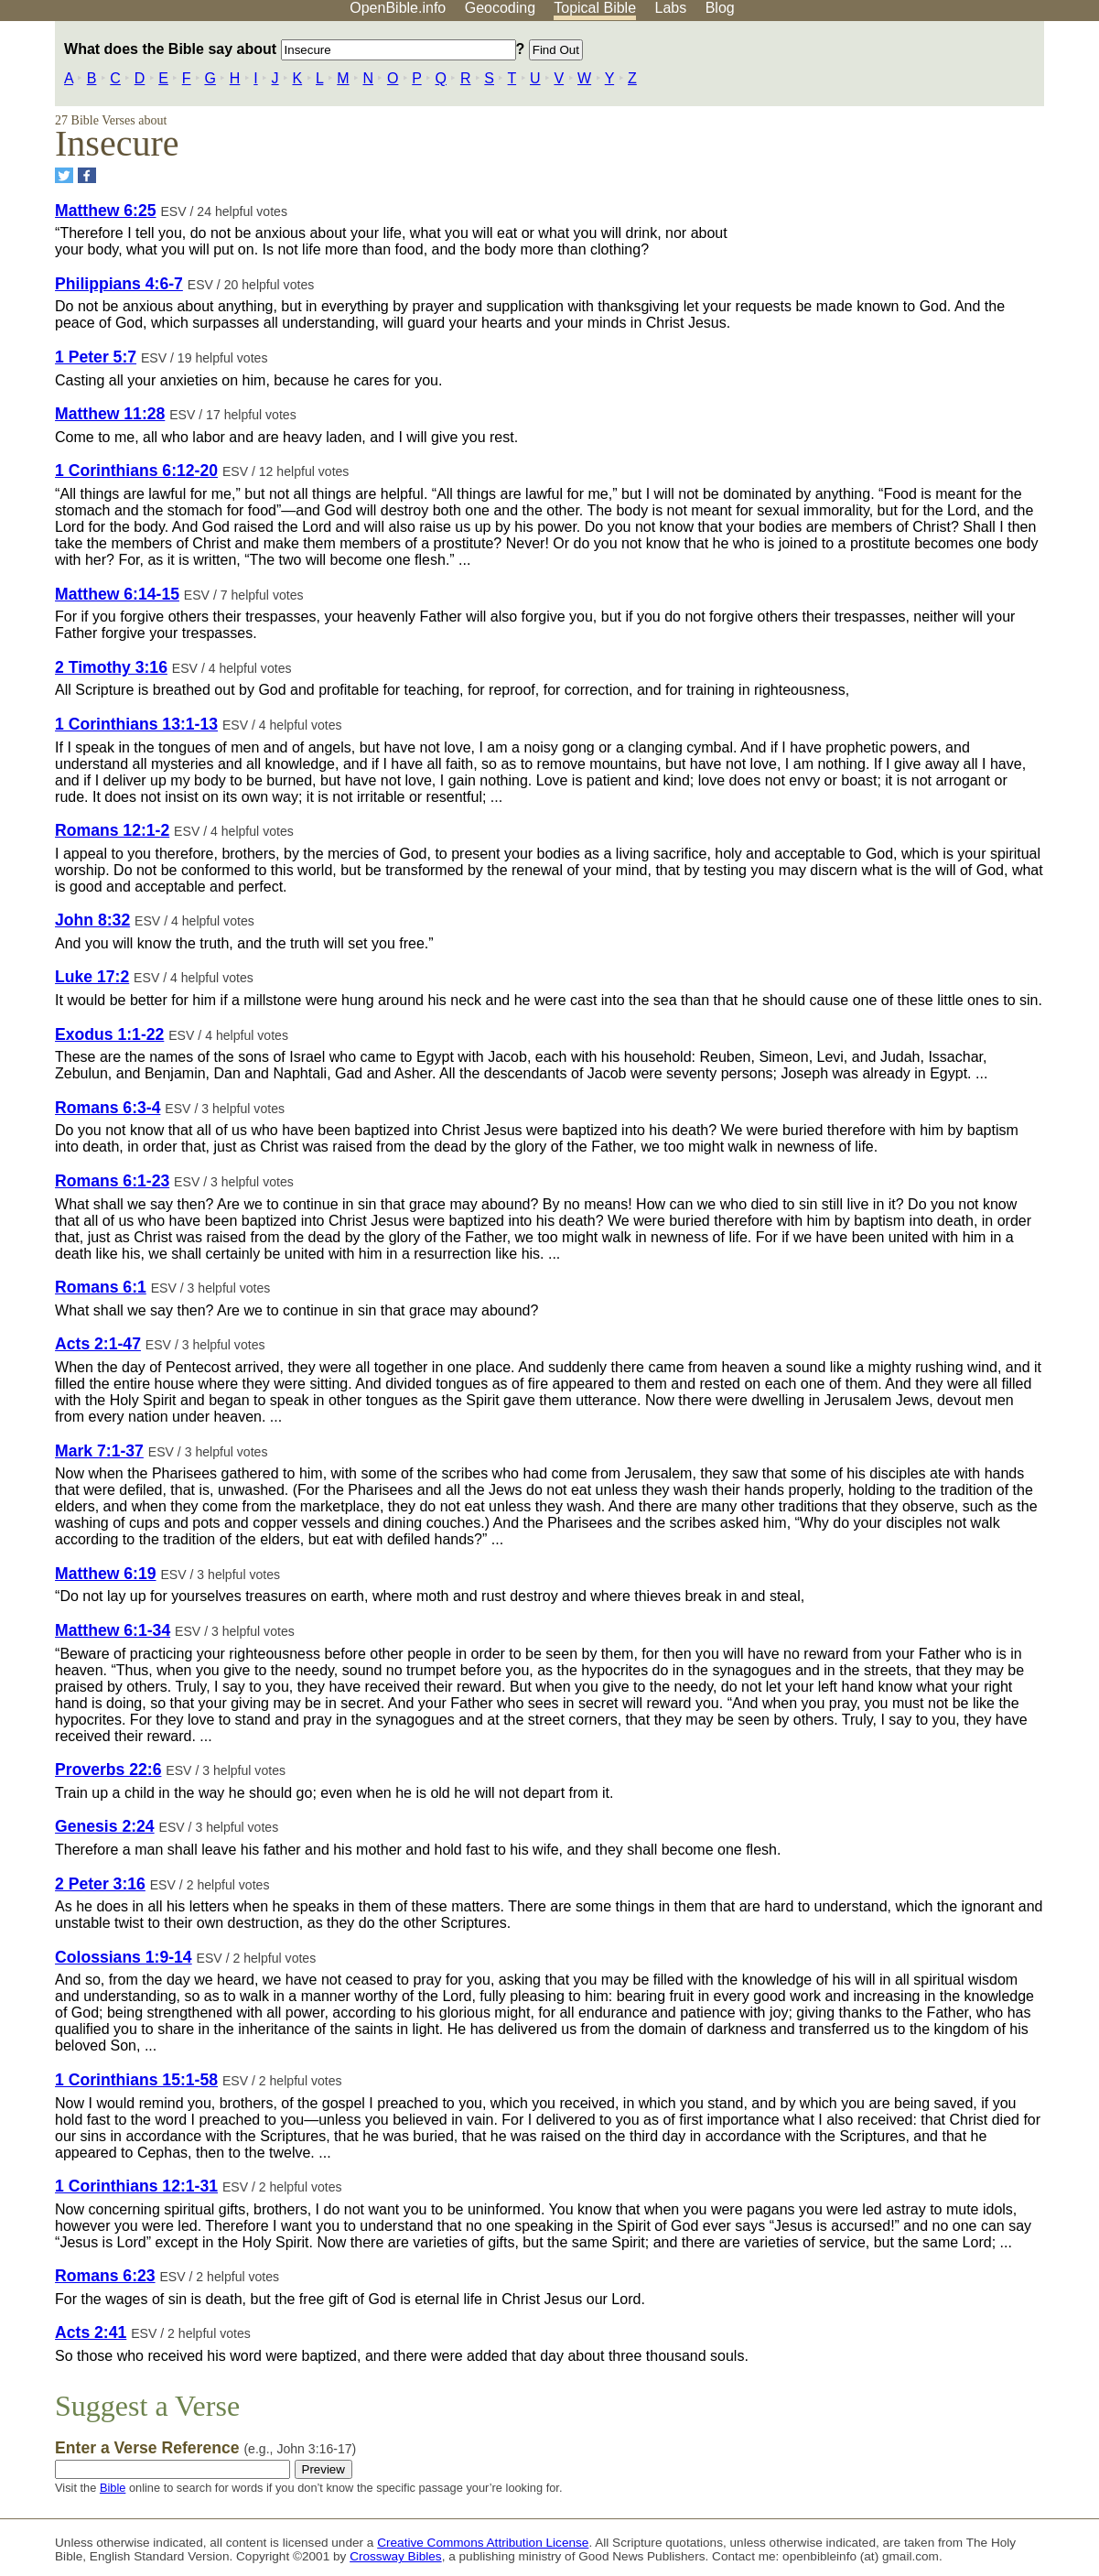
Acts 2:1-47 (98, 1344)
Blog (720, 8)
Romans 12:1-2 (112, 830)
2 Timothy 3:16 (111, 667)
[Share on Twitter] (64, 175)
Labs (671, 8)
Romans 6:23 (105, 2276)
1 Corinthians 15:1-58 (136, 2080)
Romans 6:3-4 (107, 1108)
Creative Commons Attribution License (482, 2542)
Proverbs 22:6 (108, 1769)
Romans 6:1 (100, 1287)
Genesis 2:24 (105, 1826)
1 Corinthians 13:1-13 (136, 724)
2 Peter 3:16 (100, 1884)
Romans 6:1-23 (112, 1181)
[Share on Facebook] (87, 175)
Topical (595, 8)
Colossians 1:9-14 (123, 1957)
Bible (112, 2488)
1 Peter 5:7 (95, 357)
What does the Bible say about (289, 49)
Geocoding (500, 8)
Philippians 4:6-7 (119, 284)
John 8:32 (92, 920)
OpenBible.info (398, 8)
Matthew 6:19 (105, 1573)
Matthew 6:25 (105, 210)
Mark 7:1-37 (99, 1451)
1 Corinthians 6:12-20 (136, 470)
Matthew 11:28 (110, 414)
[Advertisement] (914, 164)
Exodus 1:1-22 (109, 1034)
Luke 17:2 (92, 977)
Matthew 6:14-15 (117, 594)
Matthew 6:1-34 (112, 1630)
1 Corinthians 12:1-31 (136, 2186)
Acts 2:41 (90, 2332)
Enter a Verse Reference (205, 2448)
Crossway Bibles (395, 2556)
